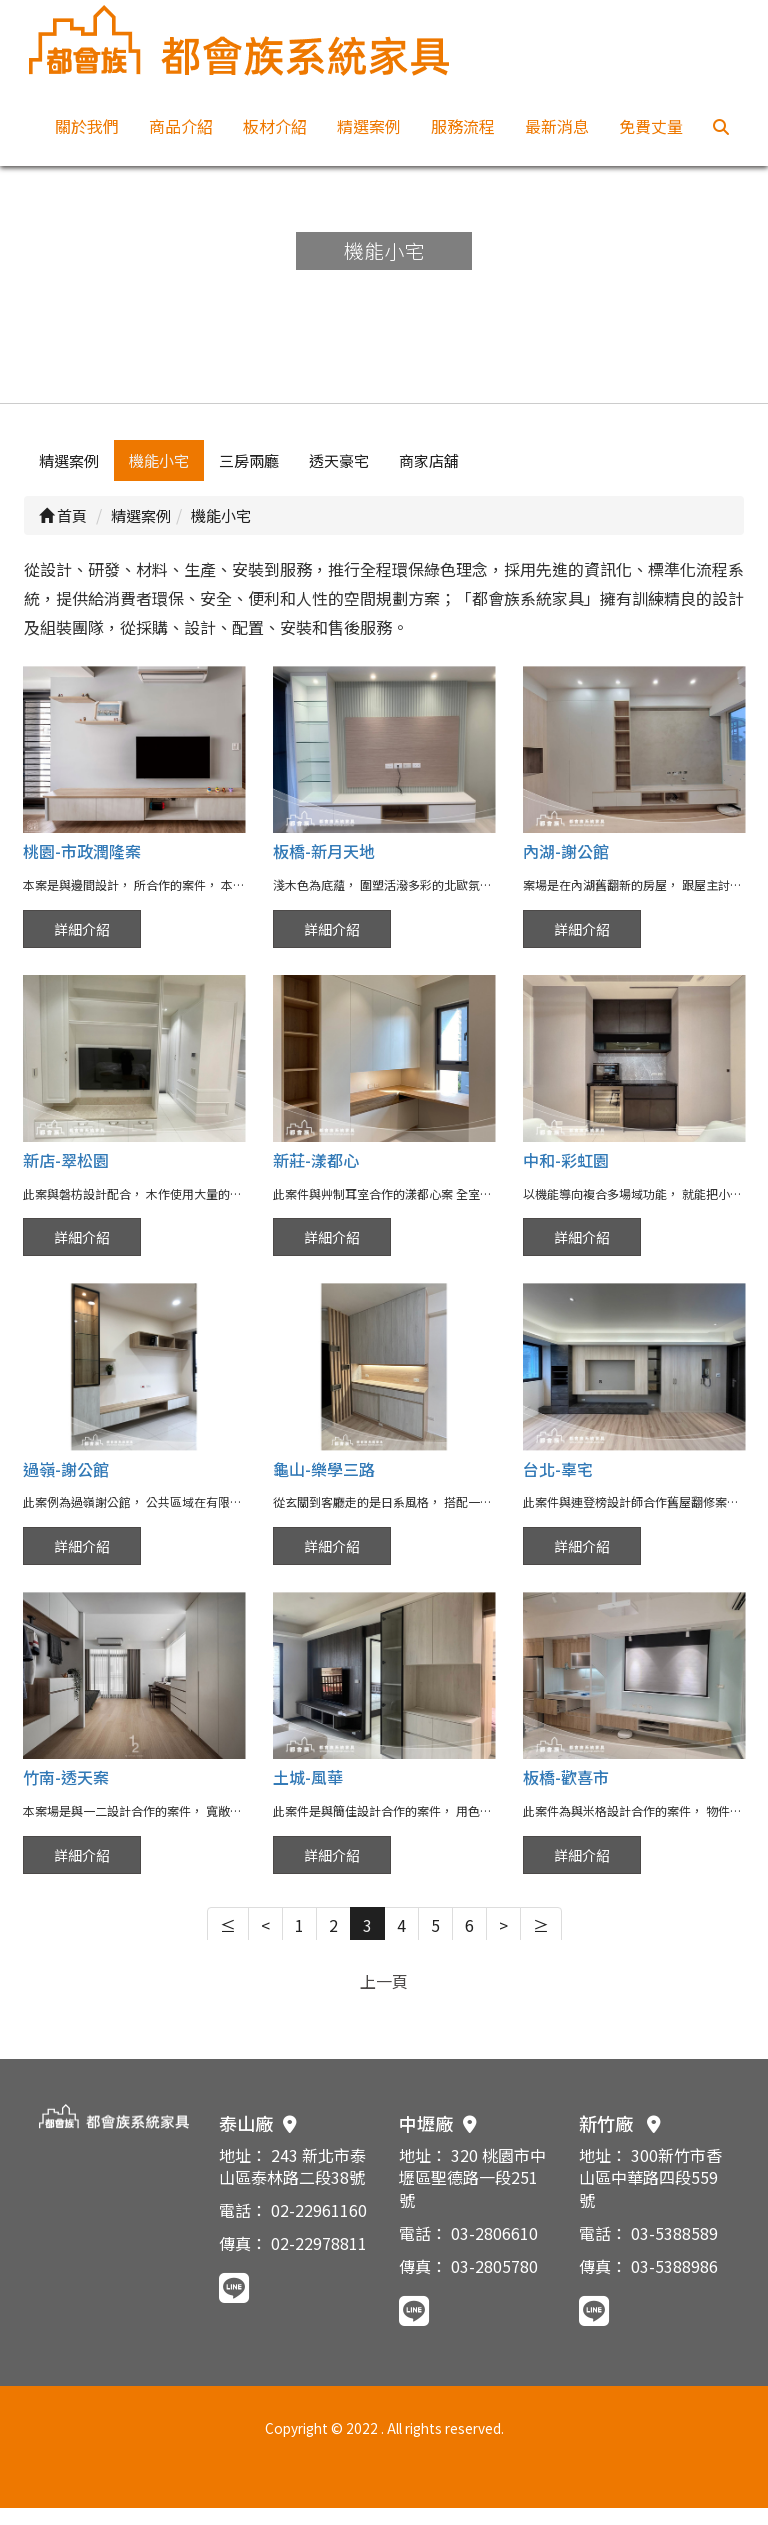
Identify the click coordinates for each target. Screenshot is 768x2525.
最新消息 (557, 126)
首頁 (63, 531)
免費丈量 (651, 126)
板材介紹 (275, 126)
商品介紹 (181, 126)
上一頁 (384, 1997)
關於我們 (87, 126)
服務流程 (463, 126)
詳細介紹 (82, 945)
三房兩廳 (249, 476)
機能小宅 (159, 476)
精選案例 (369, 126)
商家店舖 (429, 476)
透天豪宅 (339, 476)
